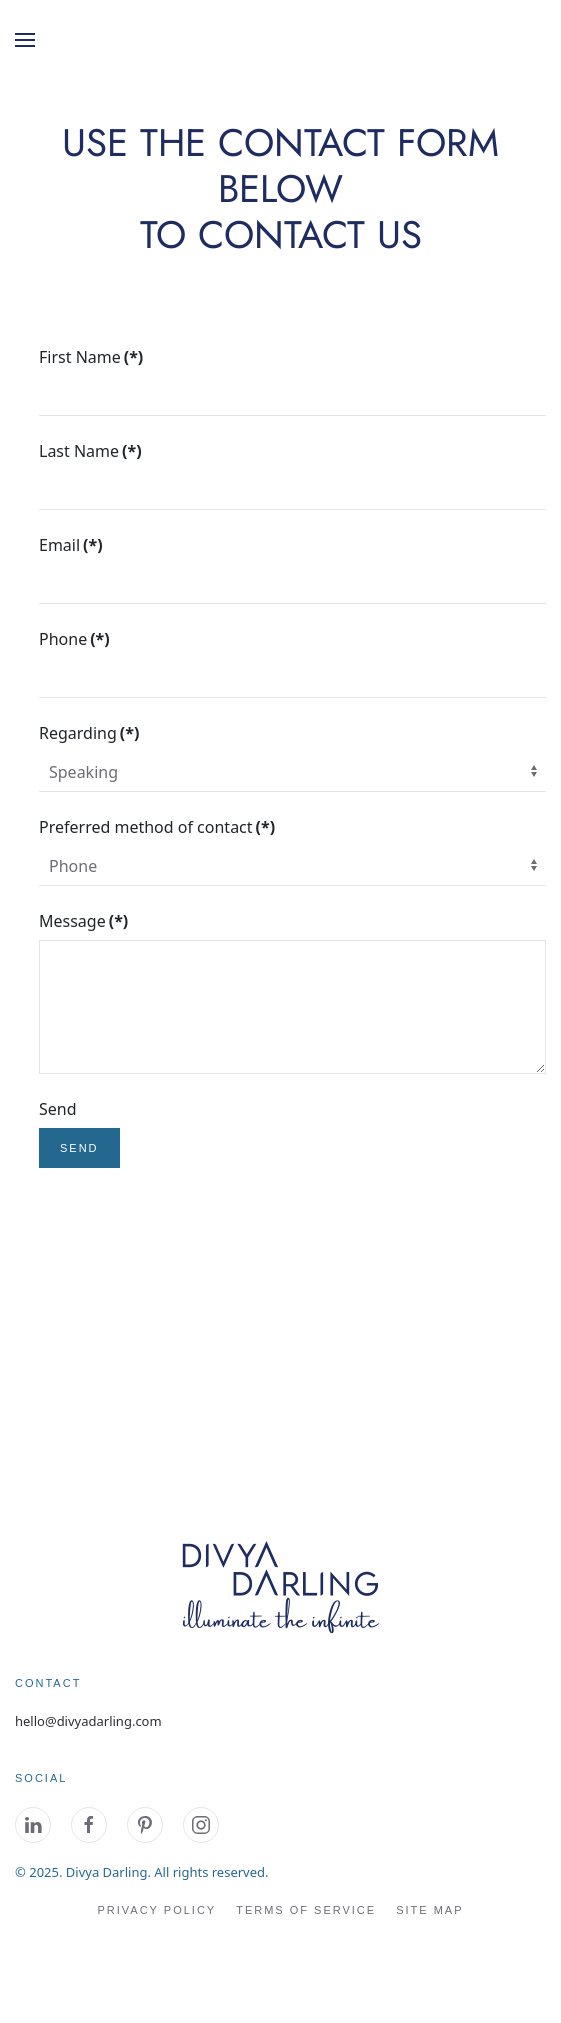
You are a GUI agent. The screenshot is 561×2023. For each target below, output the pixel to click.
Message (83, 921)
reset (168, 1148)
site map (429, 1910)
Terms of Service (306, 1910)
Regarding (89, 733)
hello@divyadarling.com (88, 1721)
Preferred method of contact (157, 827)
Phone (74, 639)
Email (71, 545)
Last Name (90, 451)
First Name (91, 357)
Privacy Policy (156, 1910)
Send (58, 1109)
